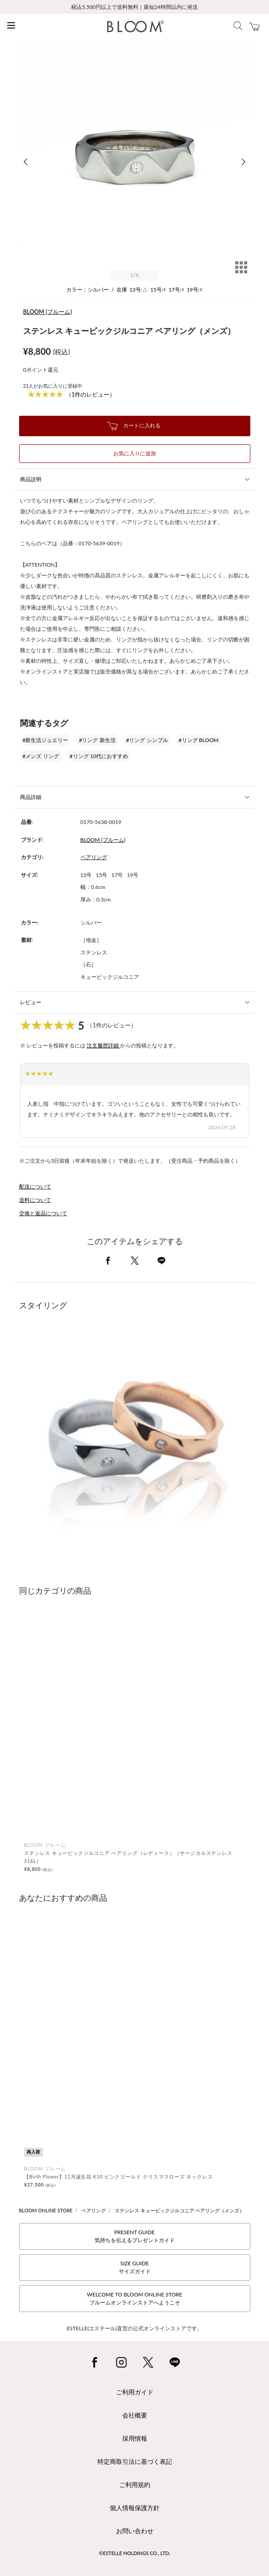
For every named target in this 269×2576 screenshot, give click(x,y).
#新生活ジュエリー (45, 740)
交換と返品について (43, 1213)
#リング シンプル (147, 740)
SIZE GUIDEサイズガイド (135, 2267)
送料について (35, 1200)
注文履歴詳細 (103, 1045)
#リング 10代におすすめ (99, 756)
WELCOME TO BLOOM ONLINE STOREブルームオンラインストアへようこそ (134, 2298)
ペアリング (93, 857)
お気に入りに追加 (134, 453)
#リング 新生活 (97, 740)
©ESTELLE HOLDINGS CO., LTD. (134, 2553)
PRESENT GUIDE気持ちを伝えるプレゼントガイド (135, 2236)
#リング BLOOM (199, 740)
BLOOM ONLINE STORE (46, 2210)
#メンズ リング (41, 756)
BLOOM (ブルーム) (47, 311)
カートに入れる (134, 426)
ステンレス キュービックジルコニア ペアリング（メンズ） (180, 2210)
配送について (35, 1186)
